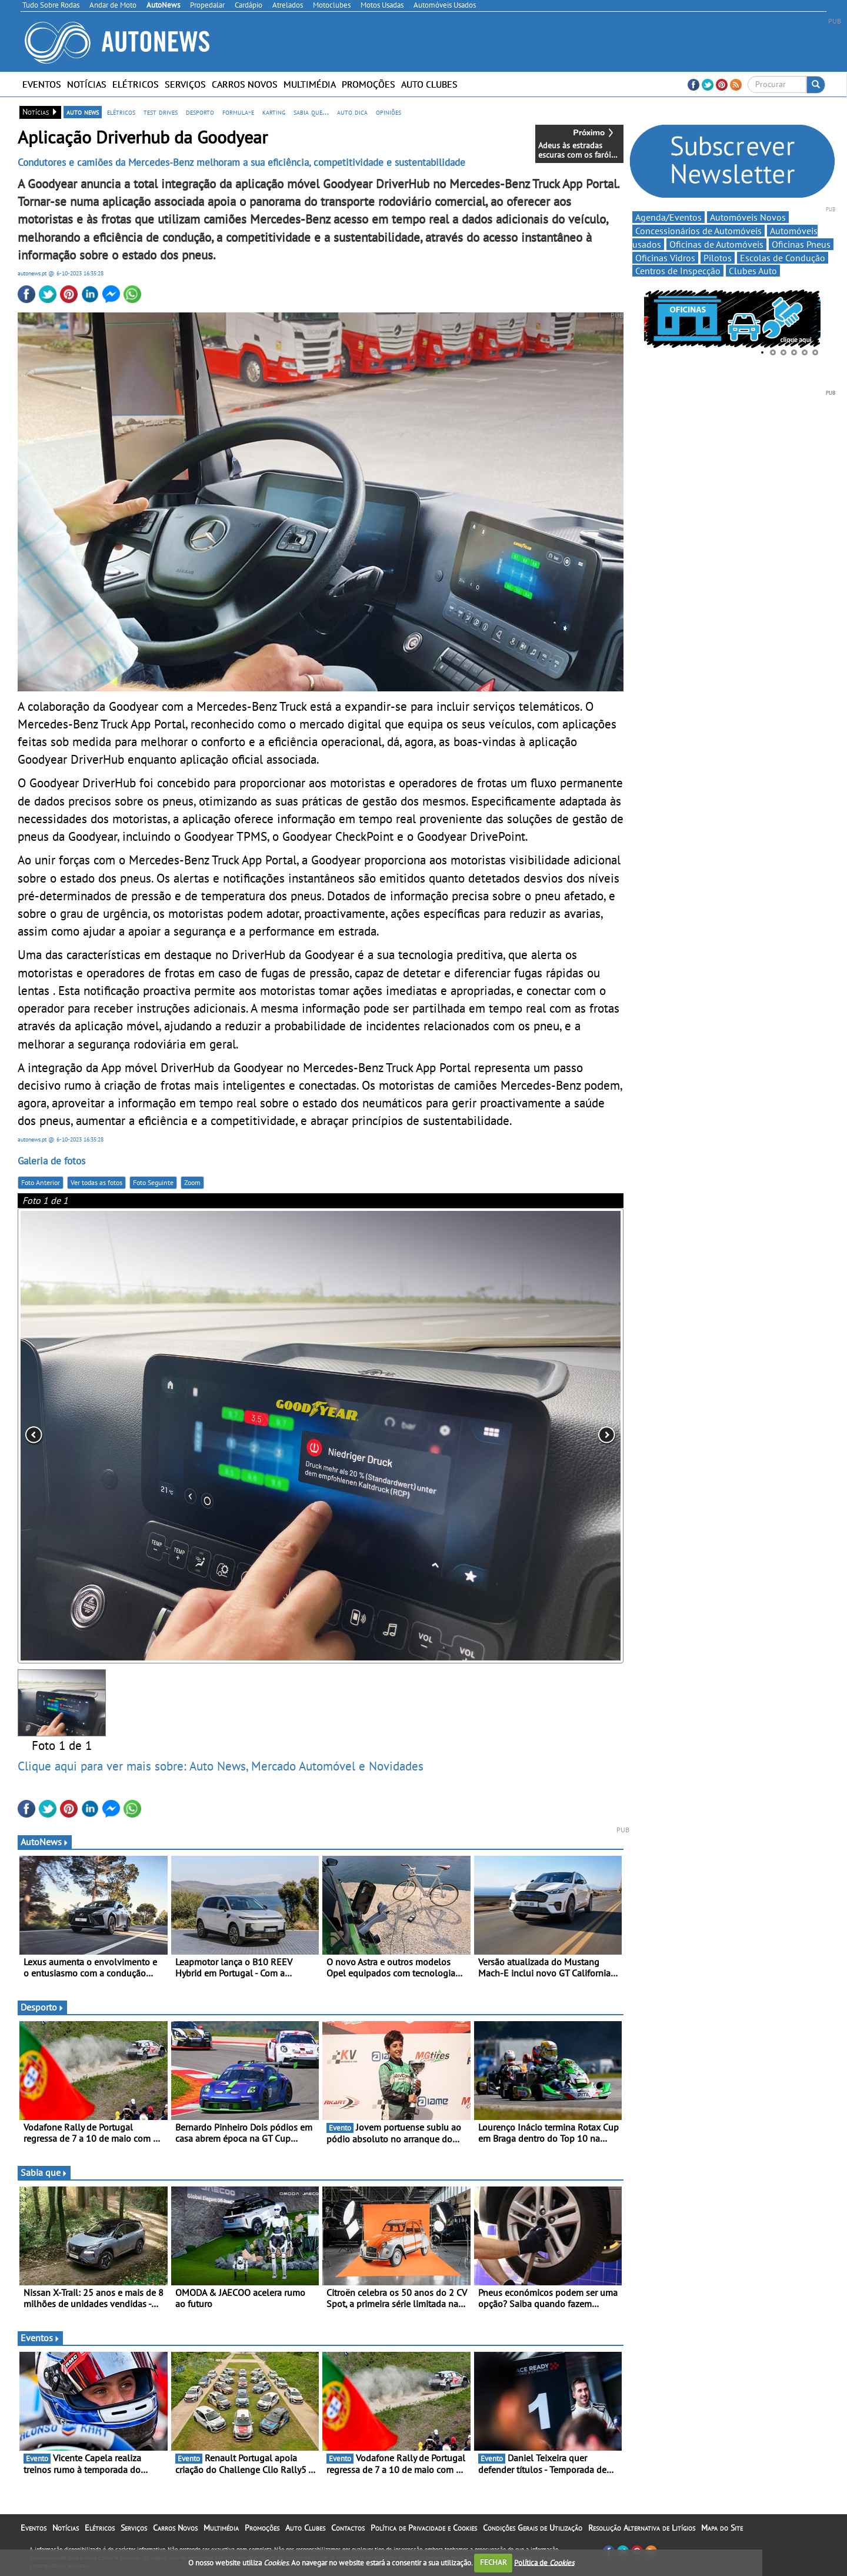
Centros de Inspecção (678, 271)
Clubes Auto (753, 271)
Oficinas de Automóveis (716, 244)
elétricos (121, 111)
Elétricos (135, 84)
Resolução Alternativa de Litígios (641, 2527)
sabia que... (311, 111)
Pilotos (717, 258)
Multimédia (310, 84)
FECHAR (493, 2562)
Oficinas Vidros (665, 258)
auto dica (352, 111)
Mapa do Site (722, 2527)
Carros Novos (245, 84)
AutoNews (45, 1842)
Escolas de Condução (782, 258)
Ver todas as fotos (96, 1182)
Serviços (185, 84)
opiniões (388, 111)
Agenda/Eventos (668, 217)
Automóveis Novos (748, 217)
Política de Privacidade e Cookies (424, 2527)
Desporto (42, 2007)
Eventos (41, 84)
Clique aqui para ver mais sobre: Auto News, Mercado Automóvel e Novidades (221, 1766)
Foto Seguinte (153, 1182)
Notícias (86, 84)
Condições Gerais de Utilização (532, 2527)
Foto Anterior (40, 1182)
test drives (161, 111)
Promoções (368, 84)
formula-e (238, 111)
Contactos (348, 2527)
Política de (544, 2562)
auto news (82, 111)
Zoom (192, 1182)
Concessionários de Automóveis (698, 231)
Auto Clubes (429, 84)
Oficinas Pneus (801, 244)
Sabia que (44, 2172)
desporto (200, 111)
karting (273, 111)
